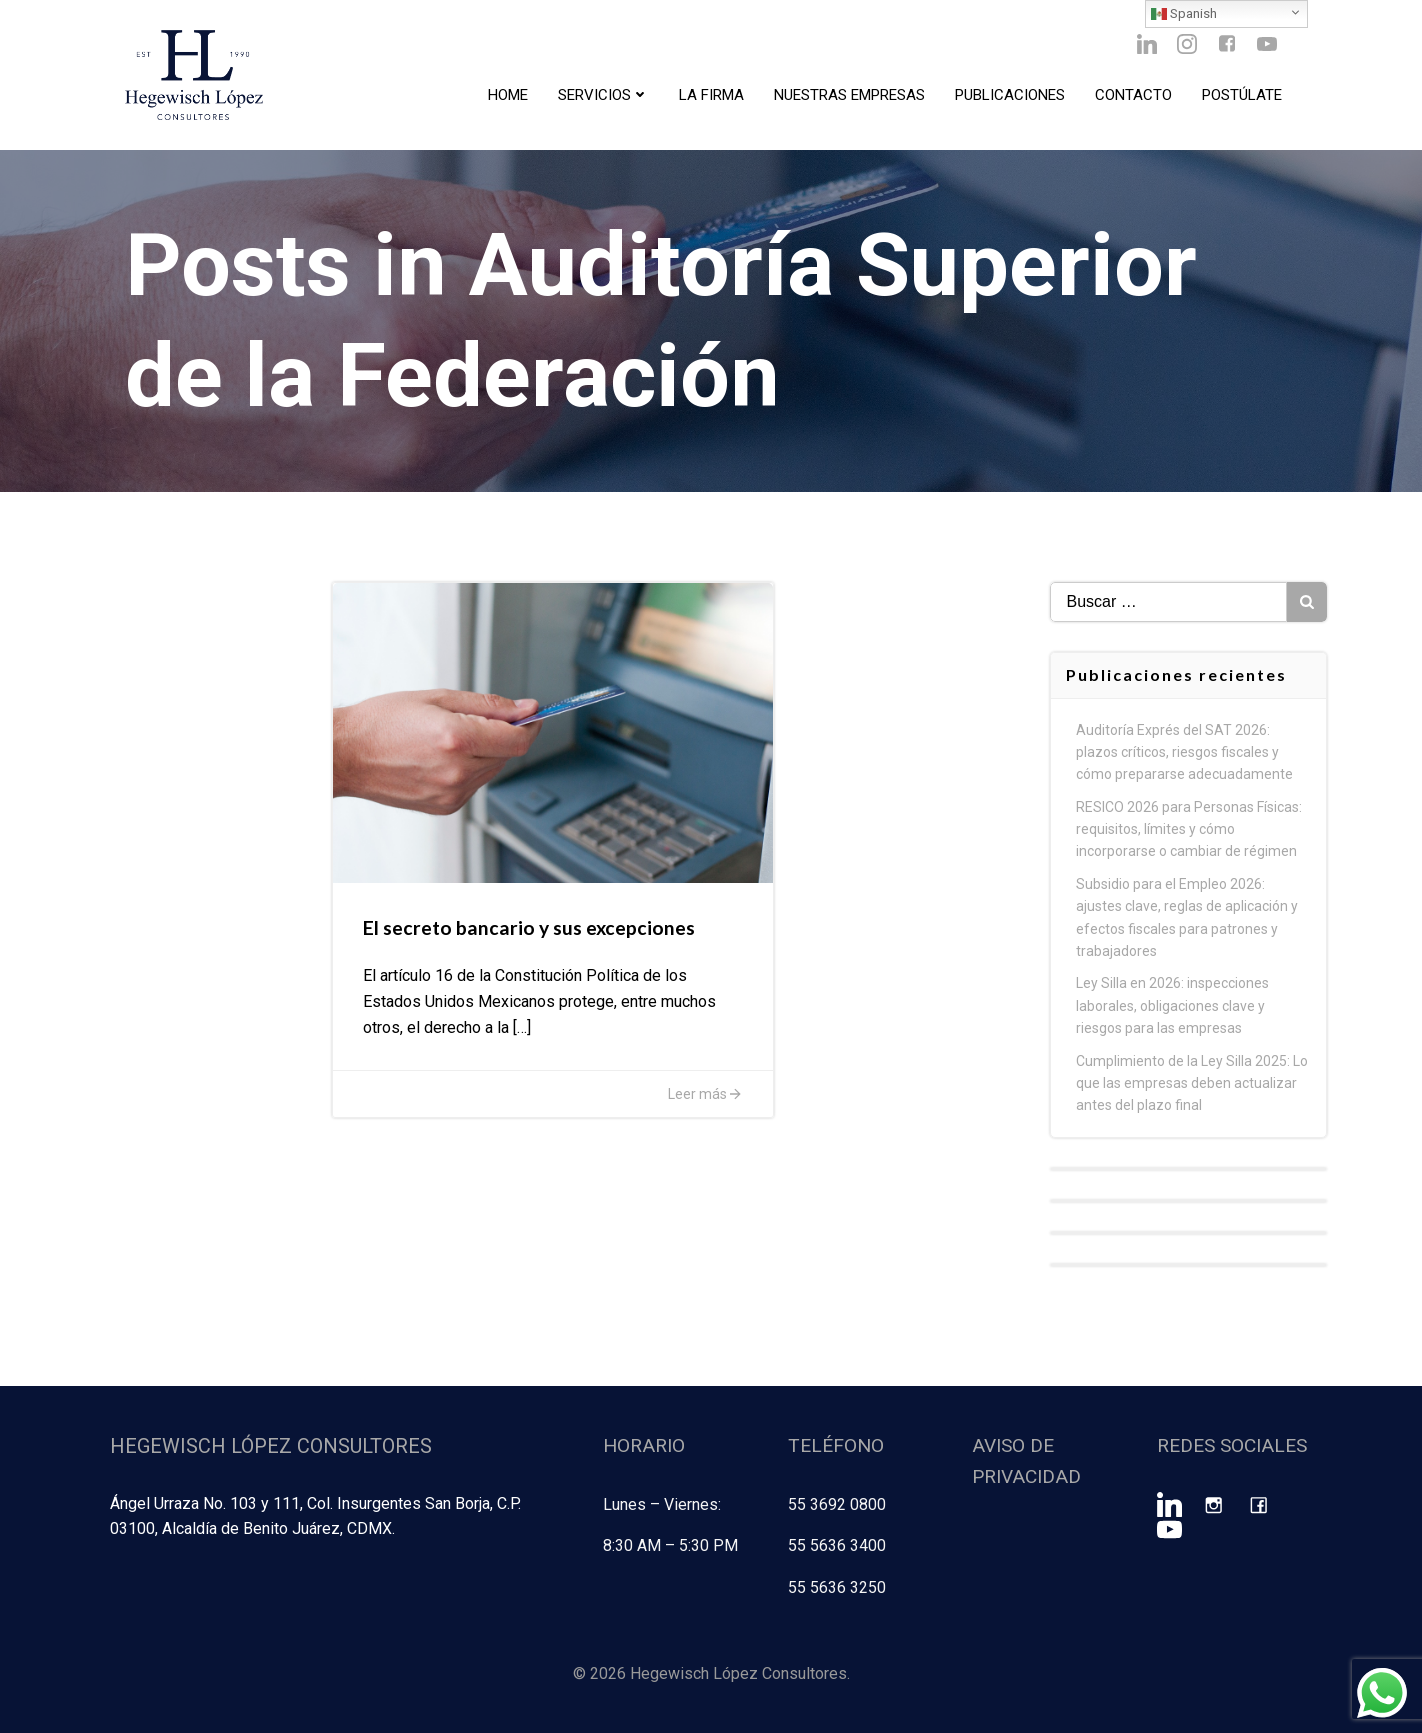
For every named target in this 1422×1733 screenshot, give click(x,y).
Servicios (603, 95)
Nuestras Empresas (849, 95)
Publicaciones (1010, 95)
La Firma (711, 95)
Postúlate (1242, 95)
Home (508, 95)
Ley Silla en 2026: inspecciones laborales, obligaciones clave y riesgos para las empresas (1172, 1005)
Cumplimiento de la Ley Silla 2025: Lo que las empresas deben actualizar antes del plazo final (1192, 1083)
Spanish (1184, 14)
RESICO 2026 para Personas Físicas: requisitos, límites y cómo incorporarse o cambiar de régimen (1189, 829)
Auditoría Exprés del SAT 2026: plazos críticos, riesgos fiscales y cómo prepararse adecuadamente (1184, 752)
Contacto (1133, 95)
